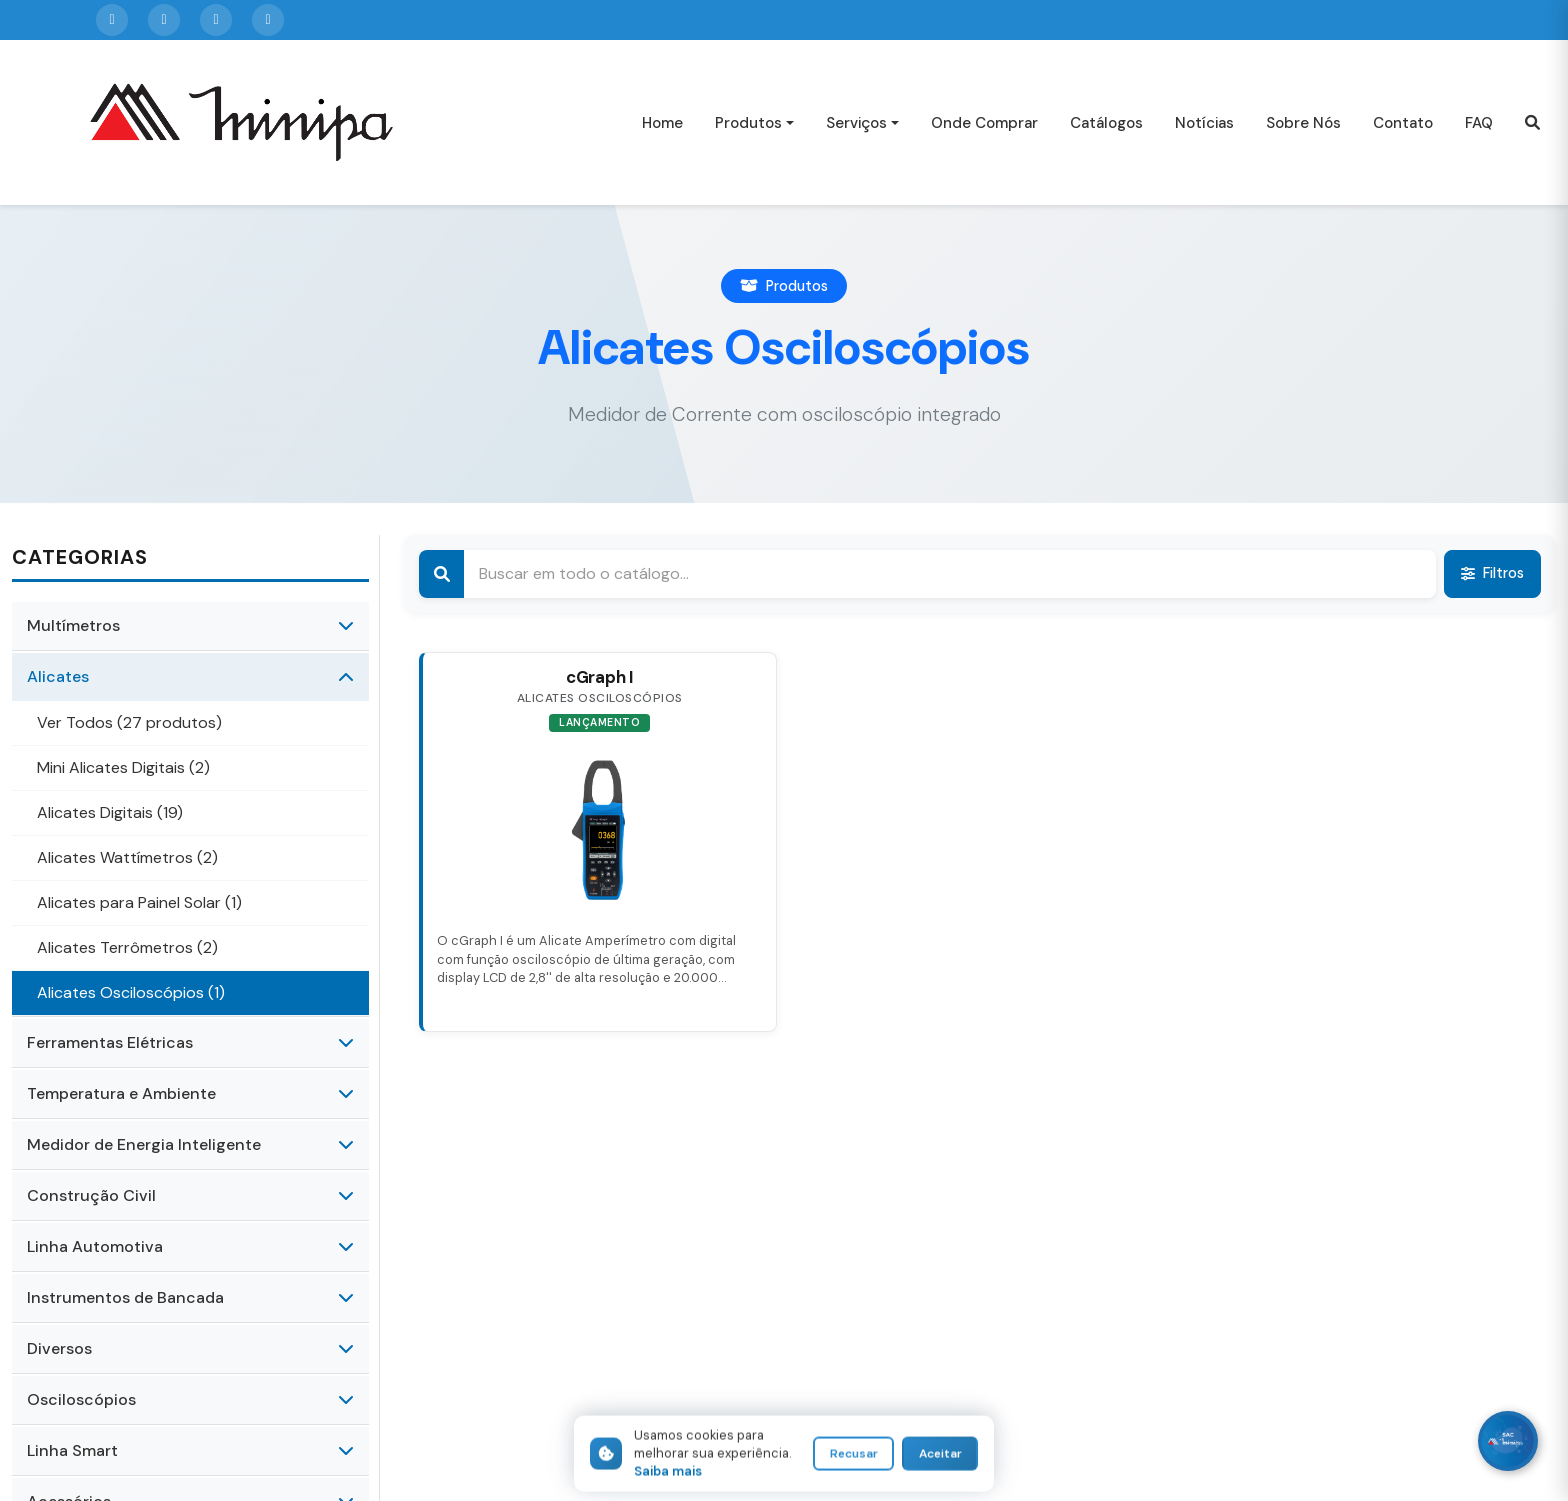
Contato (1403, 123)
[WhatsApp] (1508, 1441)
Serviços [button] (856, 123)
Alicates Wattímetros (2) (127, 857)
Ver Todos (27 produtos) (129, 722)
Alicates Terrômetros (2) (127, 947)
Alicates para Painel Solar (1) (139, 902)
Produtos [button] (748, 123)
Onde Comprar (984, 123)
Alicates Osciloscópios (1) (131, 992)
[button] (1532, 122)
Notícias (1204, 123)
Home (662, 123)
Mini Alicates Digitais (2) (123, 767)
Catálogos (1106, 123)
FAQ (1479, 123)
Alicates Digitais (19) (110, 812)
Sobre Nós (1303, 123)
